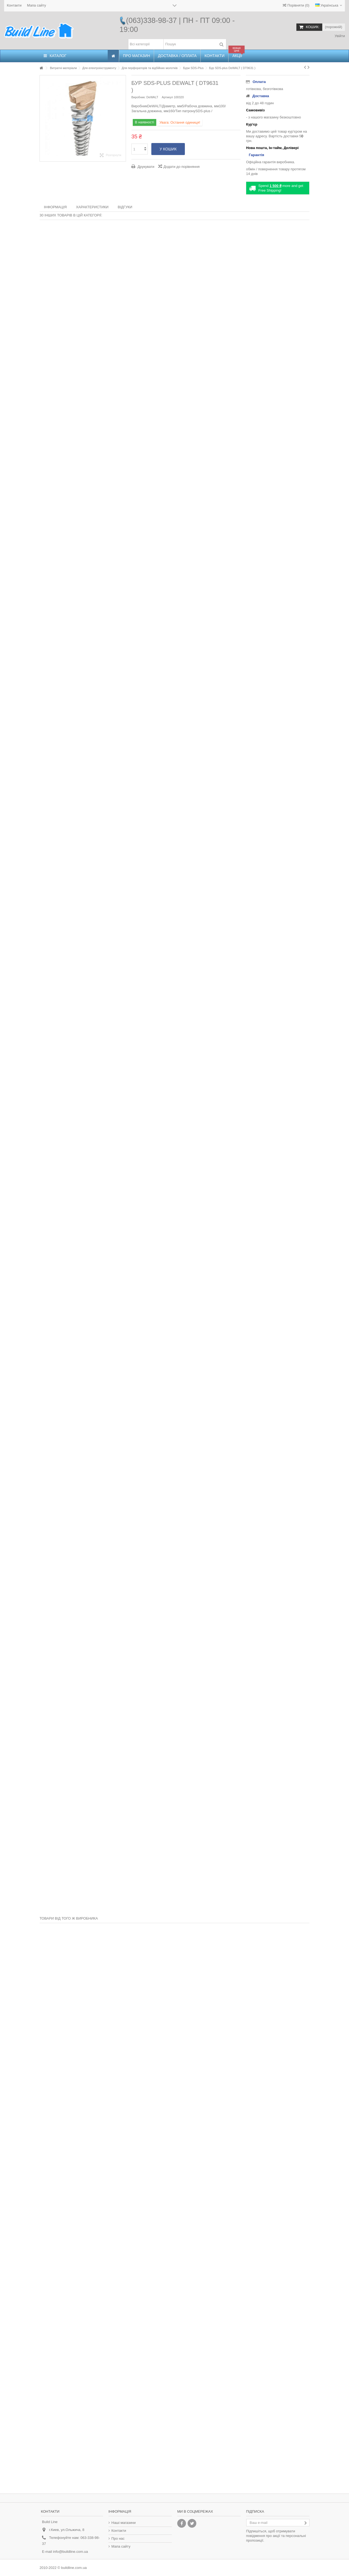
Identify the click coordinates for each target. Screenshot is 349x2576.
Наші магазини (124, 2523)
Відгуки (125, 207)
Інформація (55, 207)
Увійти (339, 36)
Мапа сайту (36, 5)
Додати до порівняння (182, 167)
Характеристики (92, 207)
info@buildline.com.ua (70, 2552)
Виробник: (138, 97)
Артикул (167, 97)
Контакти (14, 5)
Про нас (118, 2538)
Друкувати (145, 167)
